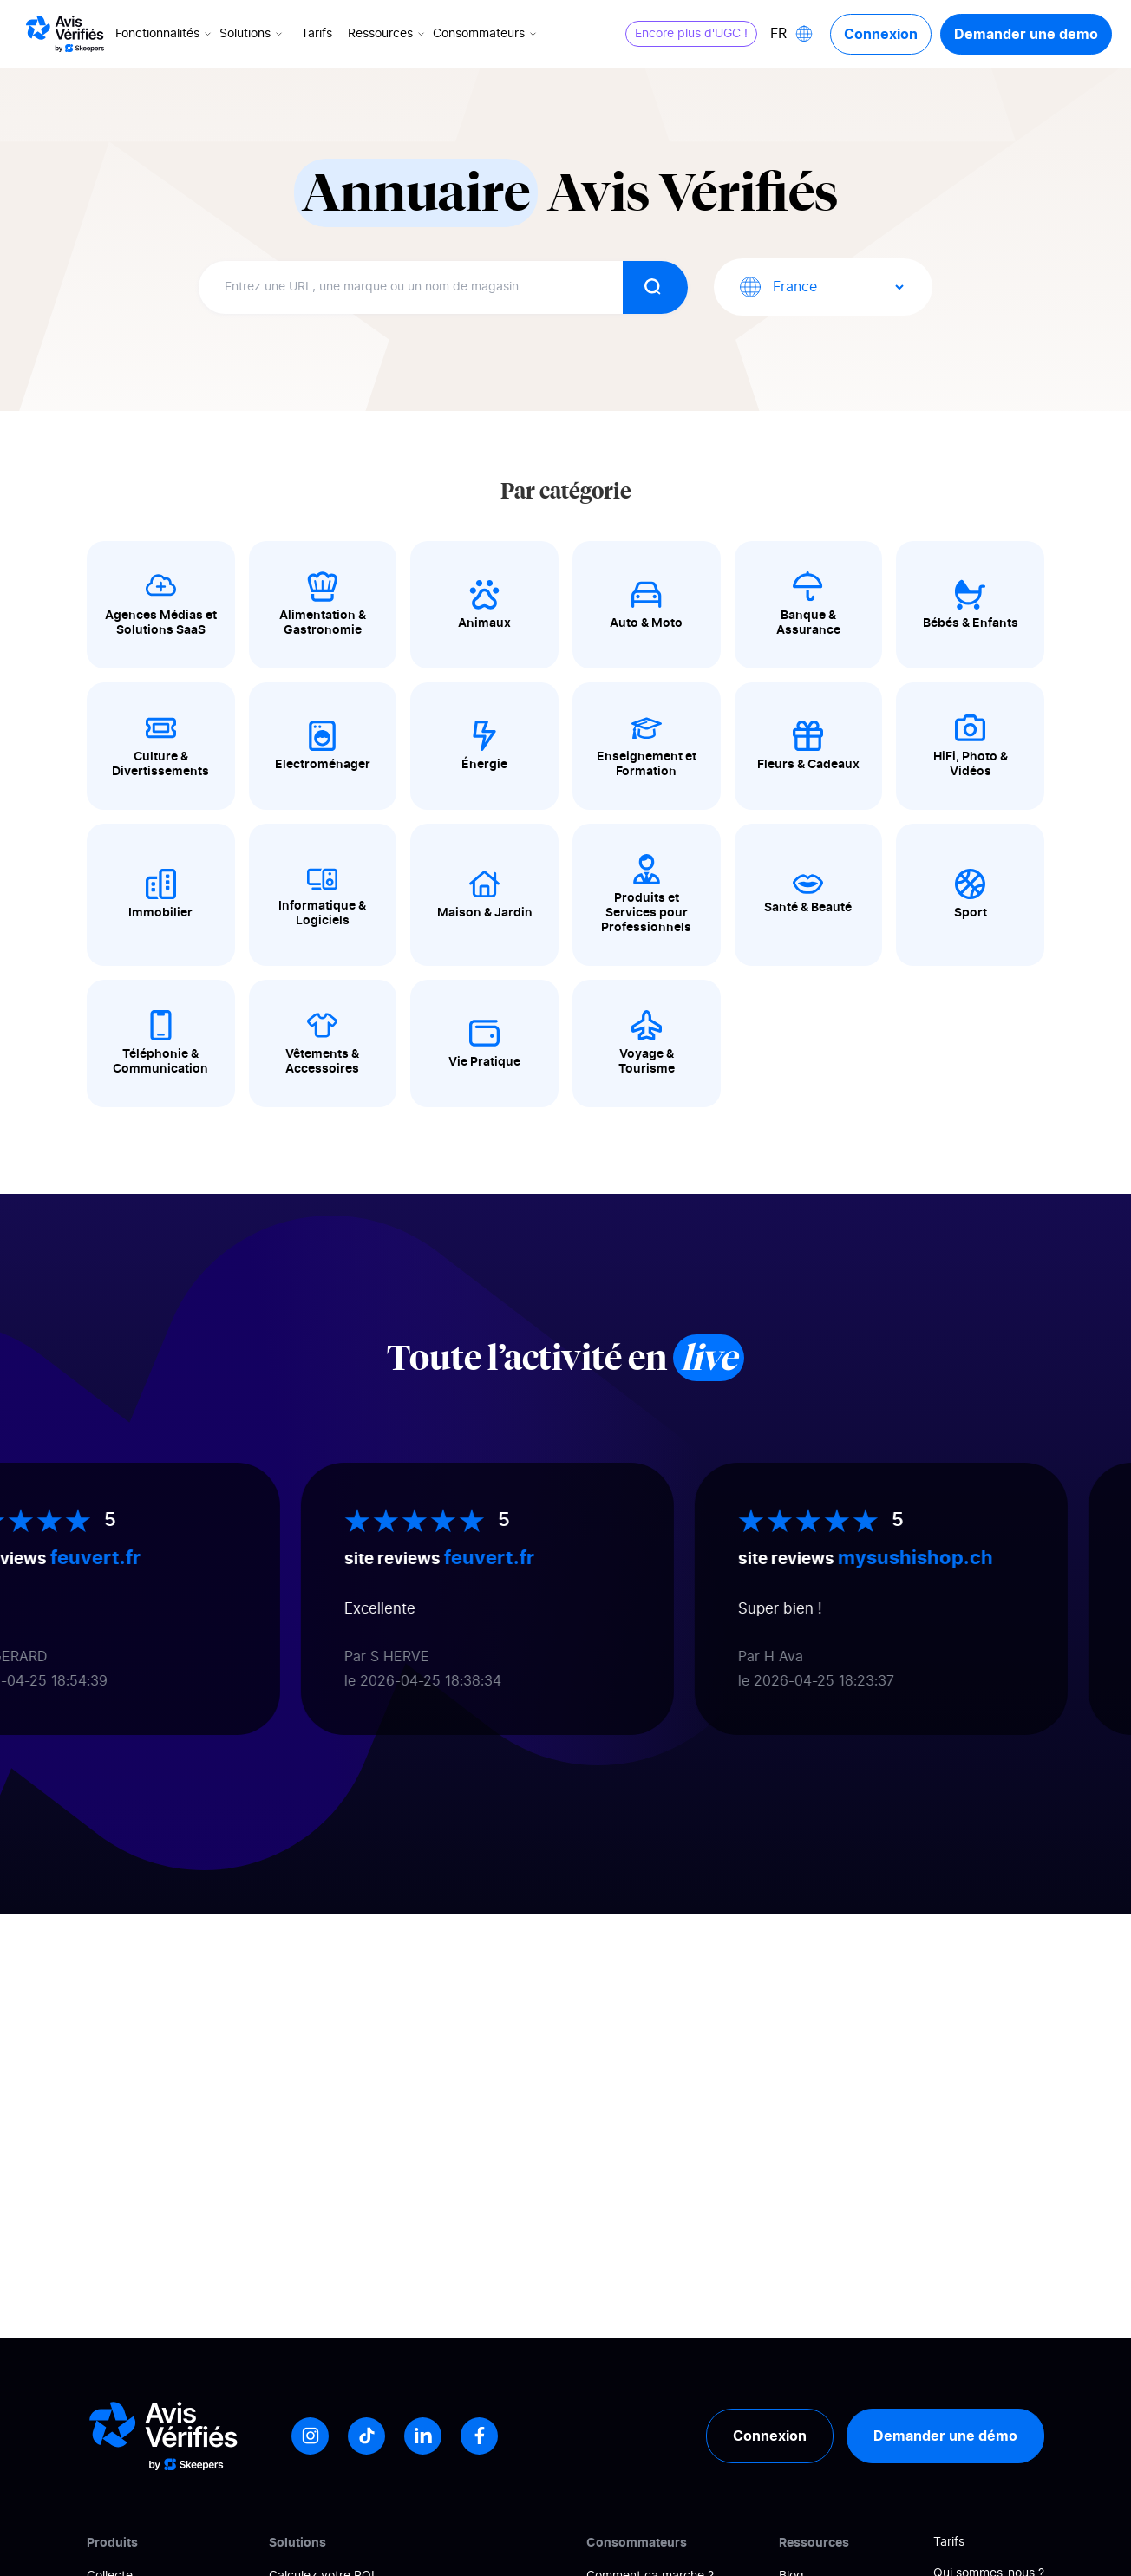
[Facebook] (479, 2436)
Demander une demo (1026, 33)
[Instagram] (310, 2436)
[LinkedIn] (422, 2436)
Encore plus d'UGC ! (691, 34)
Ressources (388, 34)
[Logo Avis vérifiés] (65, 33)
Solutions (252, 34)
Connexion (881, 33)
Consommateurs (486, 34)
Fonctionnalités (164, 34)
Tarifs (316, 34)
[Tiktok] (366, 2436)
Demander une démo (945, 2435)
